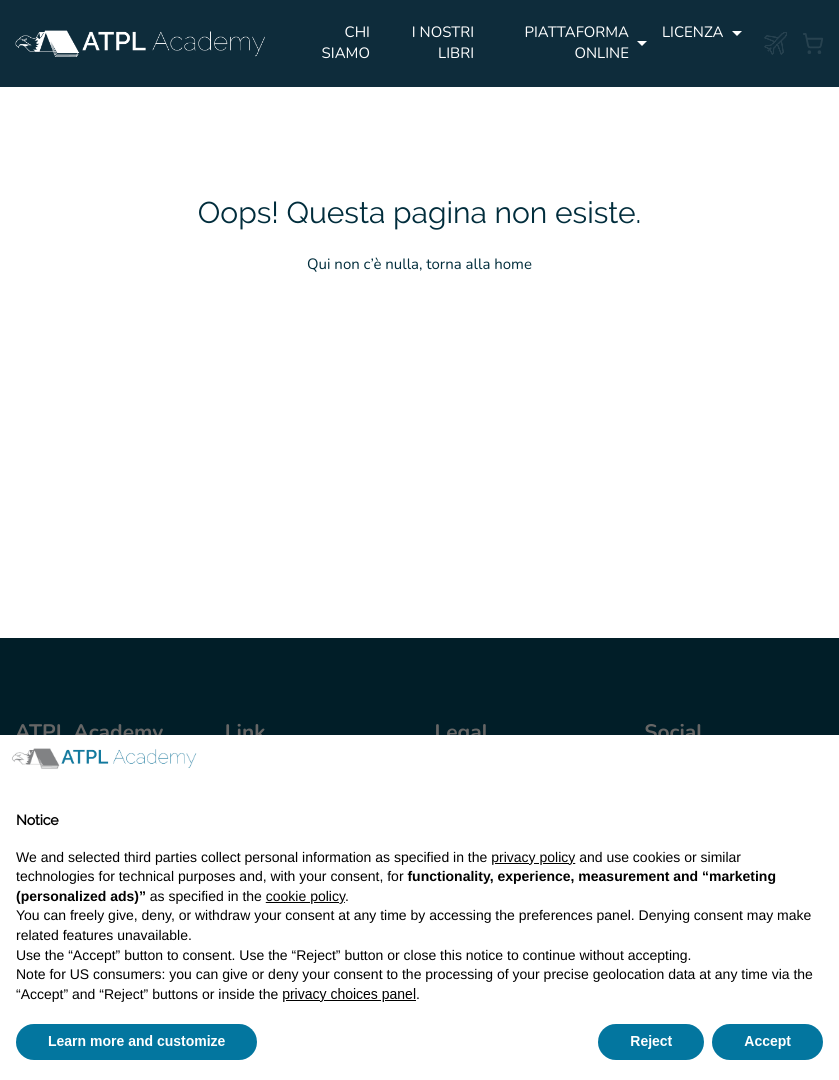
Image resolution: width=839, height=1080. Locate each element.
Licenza (693, 33)
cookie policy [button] (305, 896)
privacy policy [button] (533, 857)
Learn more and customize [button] (136, 1041)
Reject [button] (651, 1041)
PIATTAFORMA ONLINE (577, 43)
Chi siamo (346, 43)
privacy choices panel (349, 994)
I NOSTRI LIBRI (443, 43)
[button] (813, 767)
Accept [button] (767, 1041)
